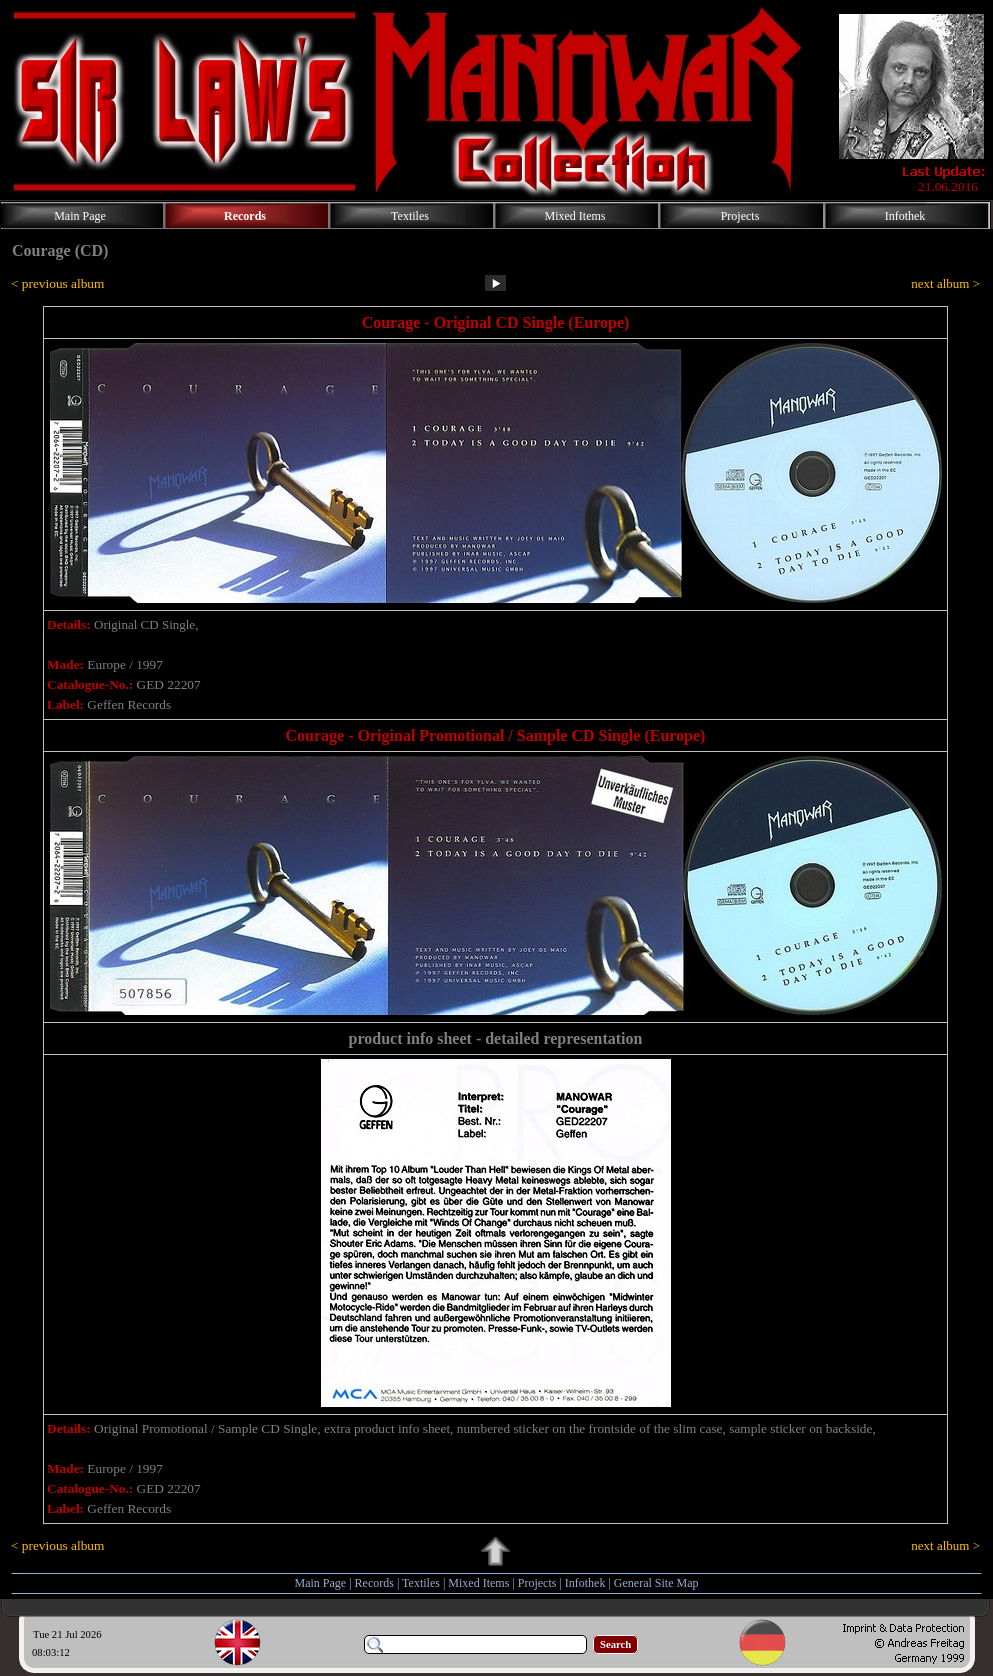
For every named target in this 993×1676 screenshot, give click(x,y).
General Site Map (656, 1583)
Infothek (585, 1583)
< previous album (57, 283)
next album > (945, 283)
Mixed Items (478, 1583)
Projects (537, 1583)
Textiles (421, 1583)
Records (374, 1583)
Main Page (321, 1583)
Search (615, 1644)
